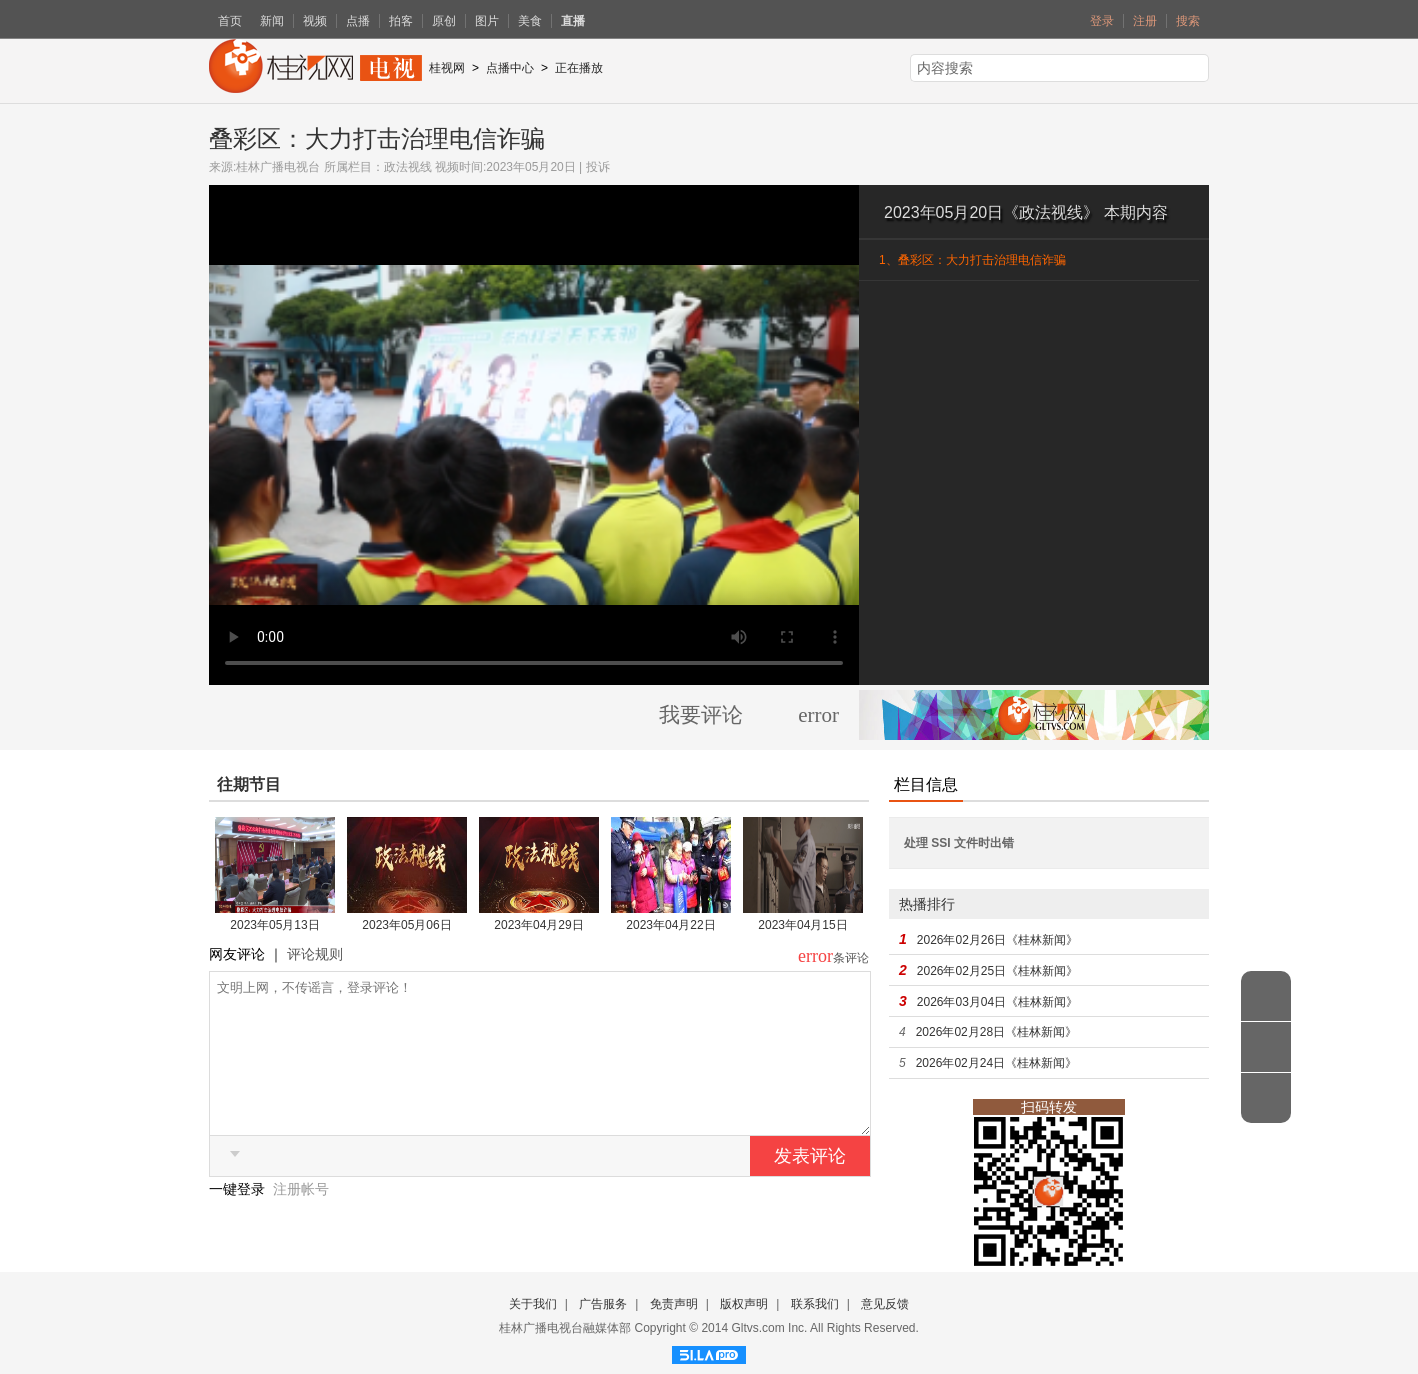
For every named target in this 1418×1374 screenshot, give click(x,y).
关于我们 (533, 1304)
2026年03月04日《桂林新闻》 (997, 1002)
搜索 (1188, 21)
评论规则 (315, 954)
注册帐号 (301, 1219)
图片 (487, 21)
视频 (315, 21)
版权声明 (744, 1304)
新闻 (272, 21)
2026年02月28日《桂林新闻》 (996, 1032)
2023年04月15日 (802, 925)
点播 (358, 21)
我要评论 (701, 715)
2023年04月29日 (538, 925)
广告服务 (603, 1304)
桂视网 (447, 68)
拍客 (401, 21)
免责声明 (674, 1304)
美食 (530, 21)
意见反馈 (885, 1304)
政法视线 (408, 167)
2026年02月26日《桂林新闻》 (997, 940)
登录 (1102, 21)
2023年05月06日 (406, 925)
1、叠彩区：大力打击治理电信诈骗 (972, 260)
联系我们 (815, 1304)
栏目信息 (926, 784)
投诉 (598, 167)
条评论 (851, 958)
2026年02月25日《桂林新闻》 (997, 971)
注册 (1145, 21)
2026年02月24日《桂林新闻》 (996, 1063)
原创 (444, 21)
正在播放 (579, 68)
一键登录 (239, 1219)
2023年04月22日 (670, 925)
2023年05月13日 (274, 925)
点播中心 (510, 68)
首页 (230, 21)
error (818, 715)
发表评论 (810, 1186)
